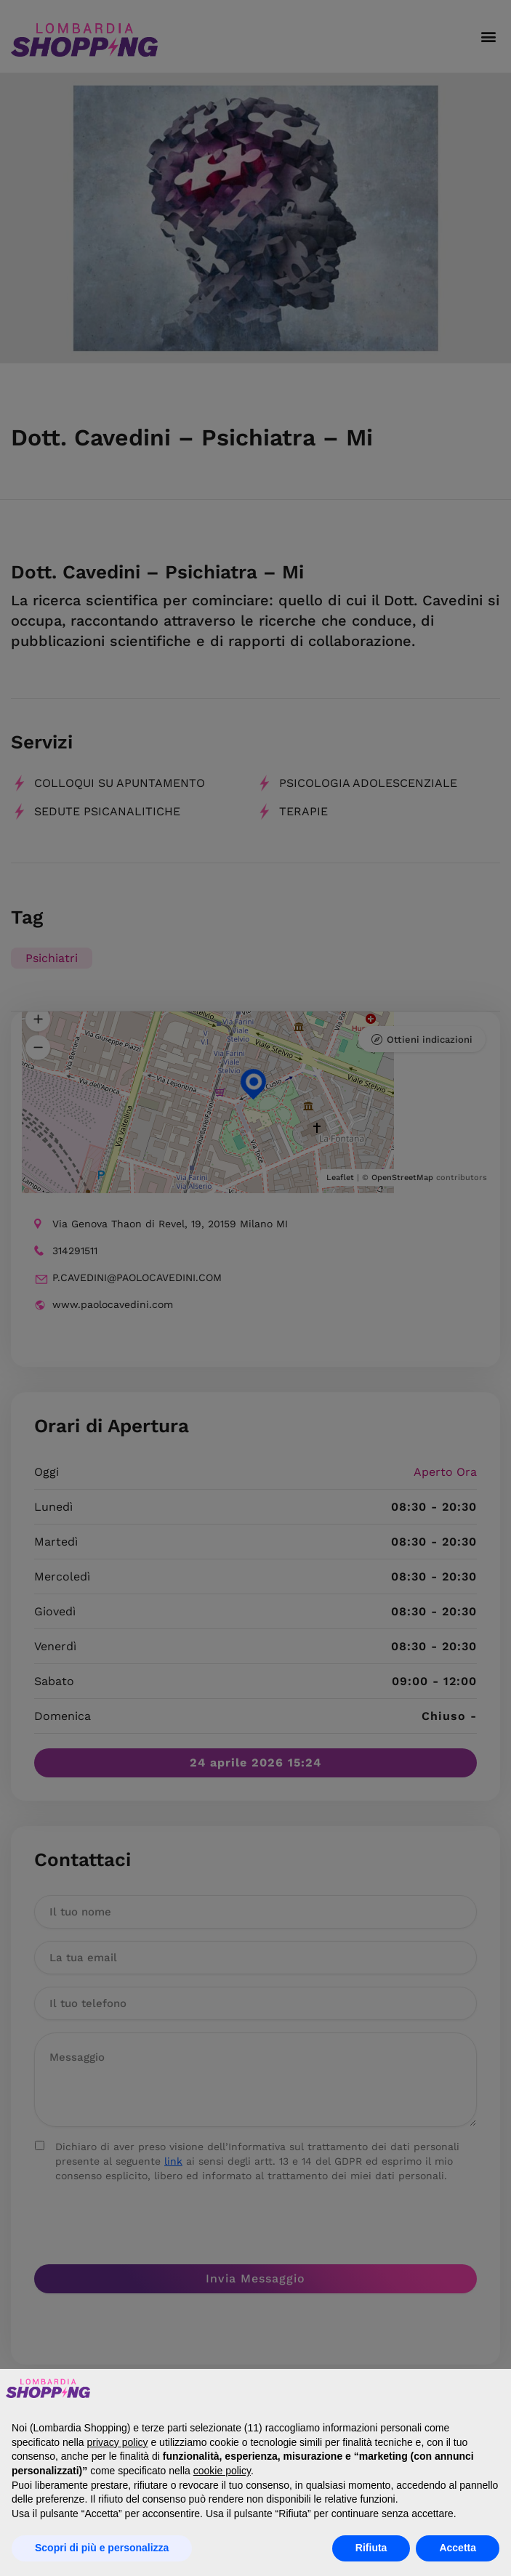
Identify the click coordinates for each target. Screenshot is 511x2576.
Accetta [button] (457, 2547)
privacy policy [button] (117, 2442)
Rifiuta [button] (371, 2547)
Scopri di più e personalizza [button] (102, 2547)
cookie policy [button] (222, 2470)
